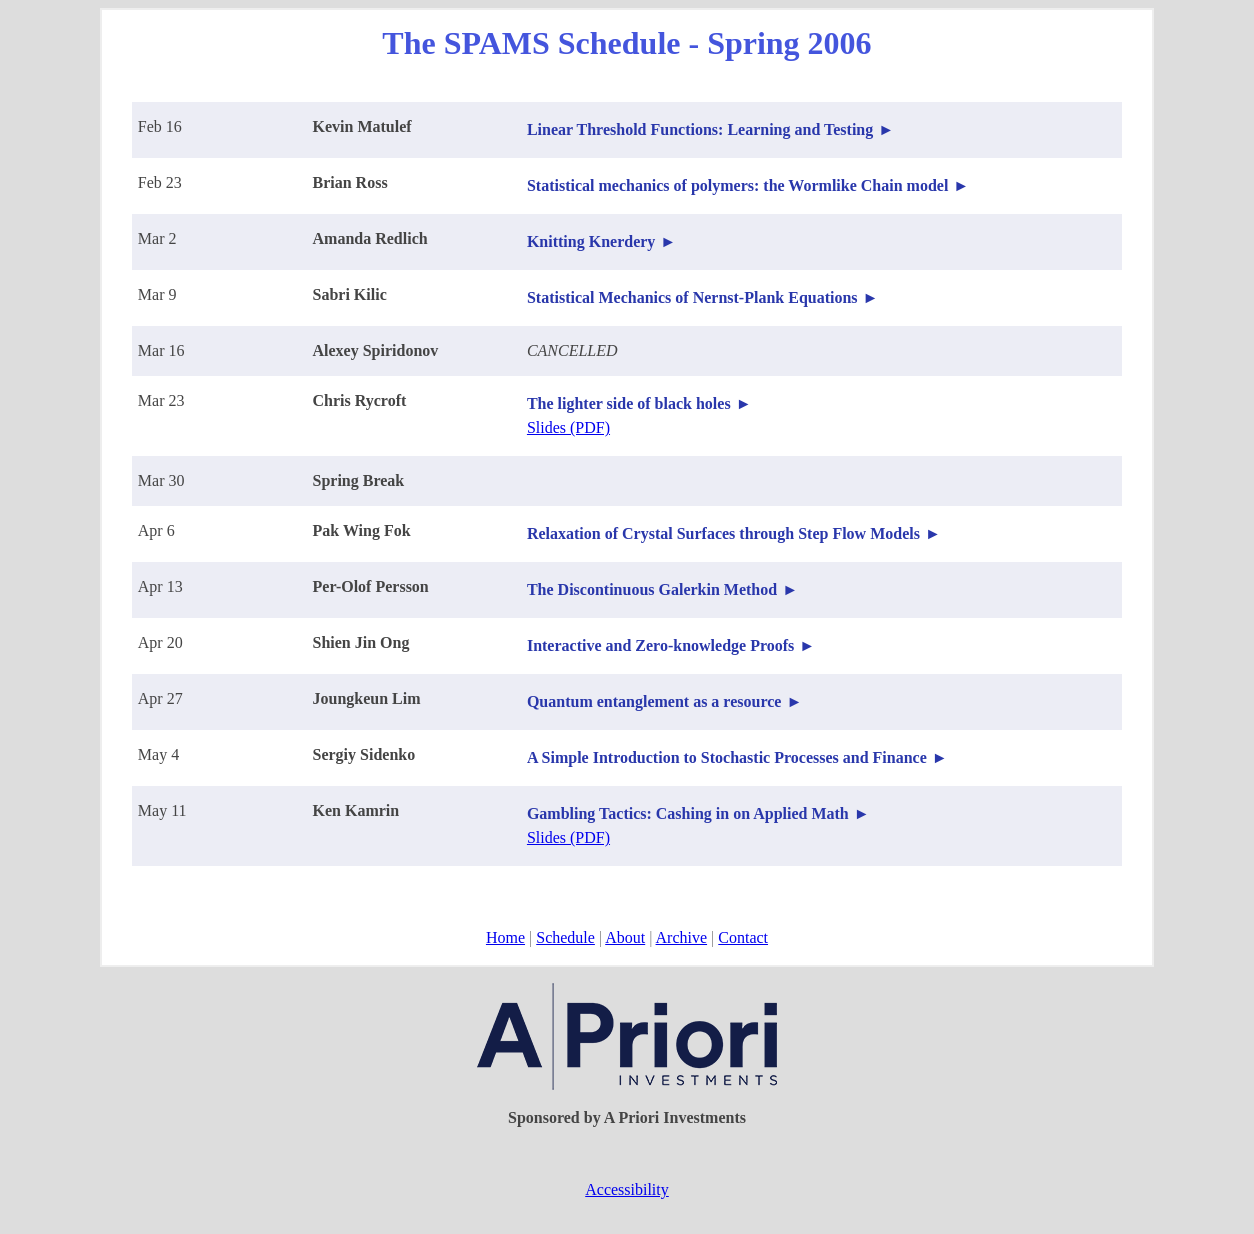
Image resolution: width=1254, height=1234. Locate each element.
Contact (743, 937)
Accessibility (627, 1189)
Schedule (565, 937)
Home (505, 937)
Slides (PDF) (568, 427)
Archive (682, 937)
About (625, 937)
